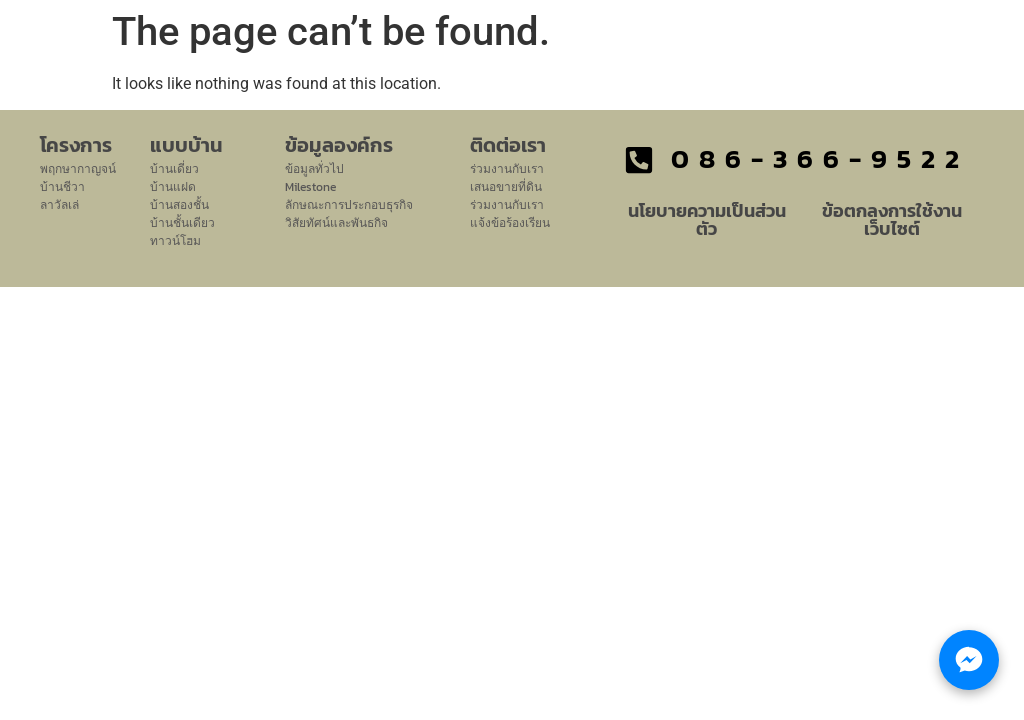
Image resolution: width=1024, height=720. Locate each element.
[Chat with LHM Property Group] (969, 660)
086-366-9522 (820, 158)
